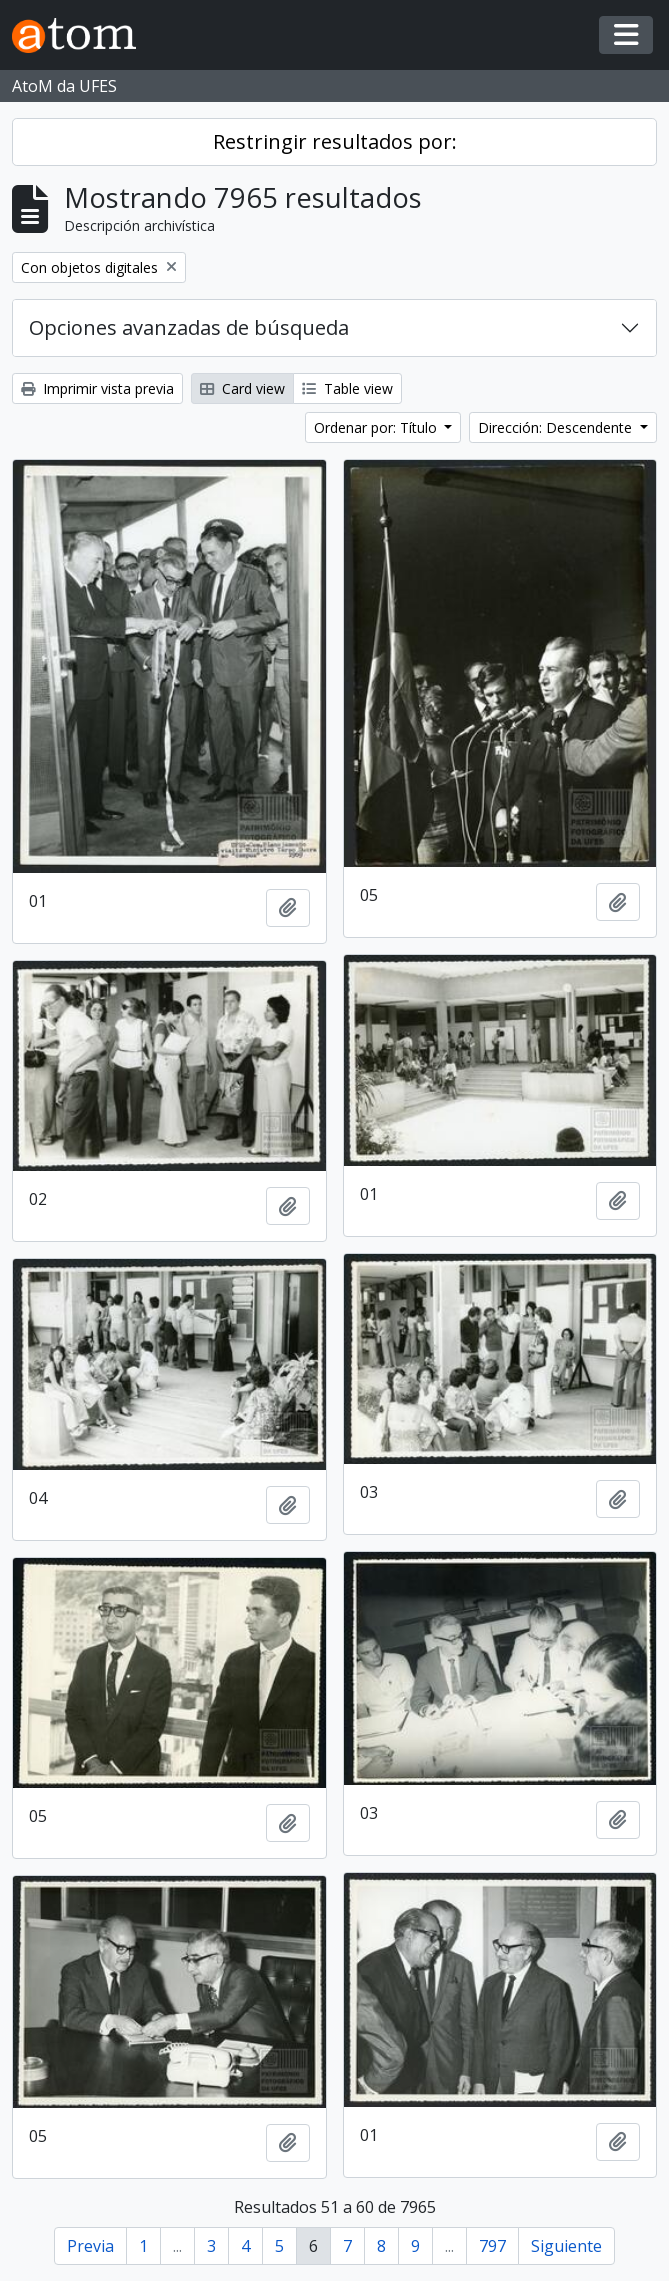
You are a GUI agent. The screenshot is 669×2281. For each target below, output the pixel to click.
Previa (90, 2246)
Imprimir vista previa (97, 388)
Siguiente (566, 2246)
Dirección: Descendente (557, 427)
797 (492, 2246)
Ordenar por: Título (377, 427)
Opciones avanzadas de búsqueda (189, 327)
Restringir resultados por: (335, 141)
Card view (242, 388)
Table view (347, 388)
